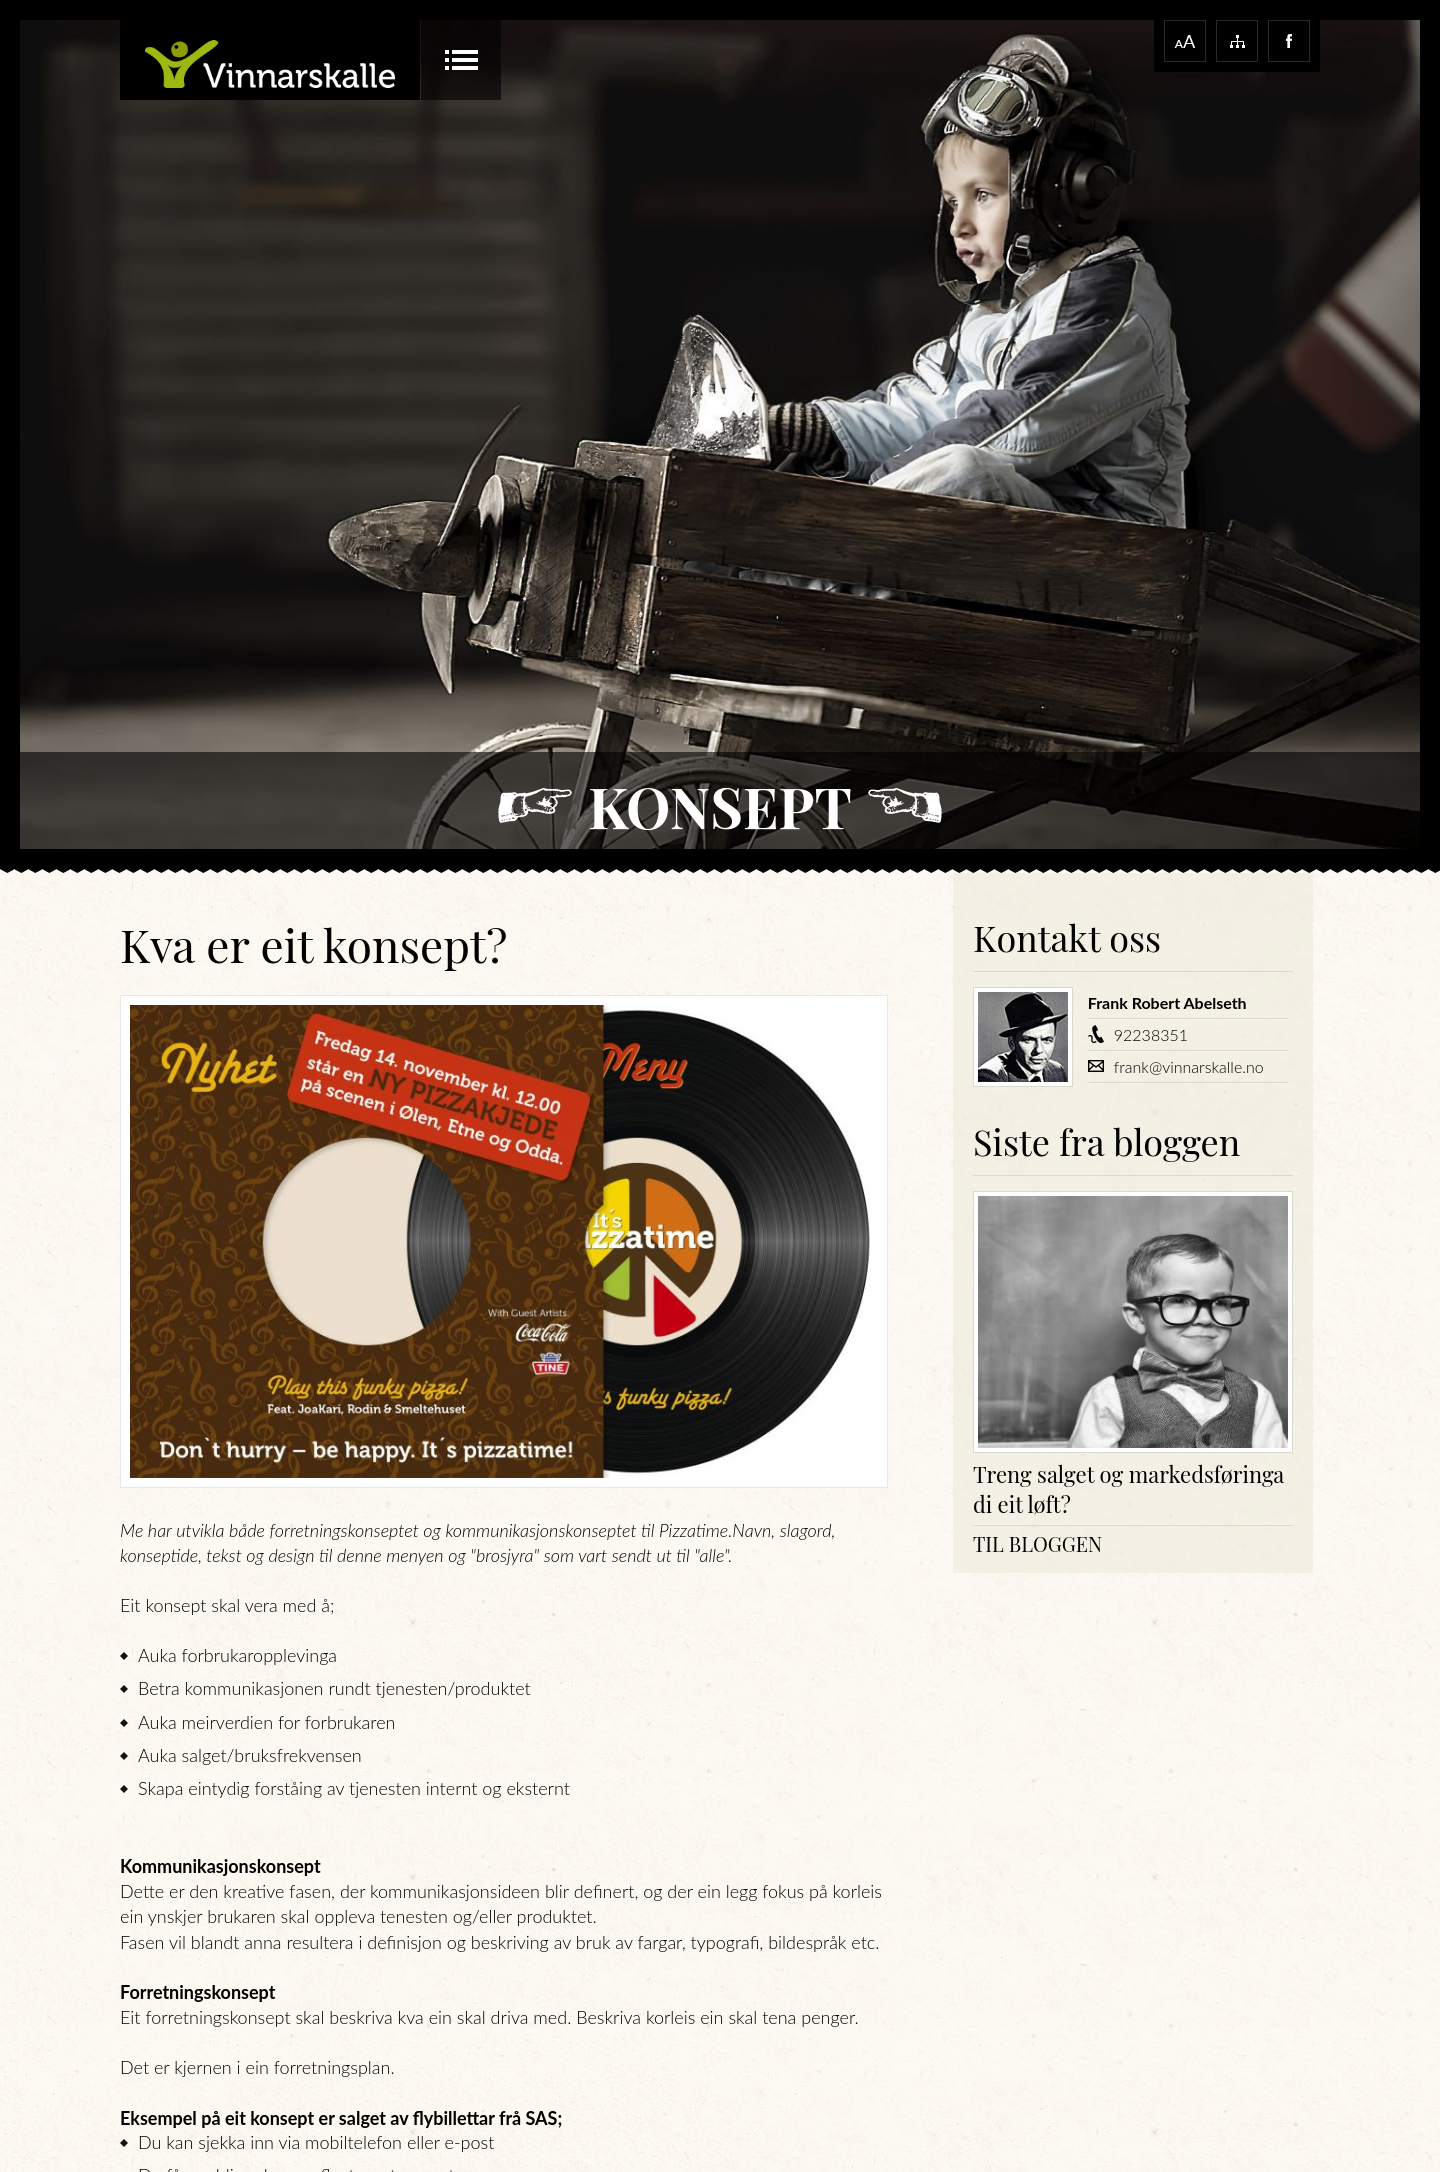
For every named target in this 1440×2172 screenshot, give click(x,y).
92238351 (1151, 1034)
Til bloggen (1037, 1543)
